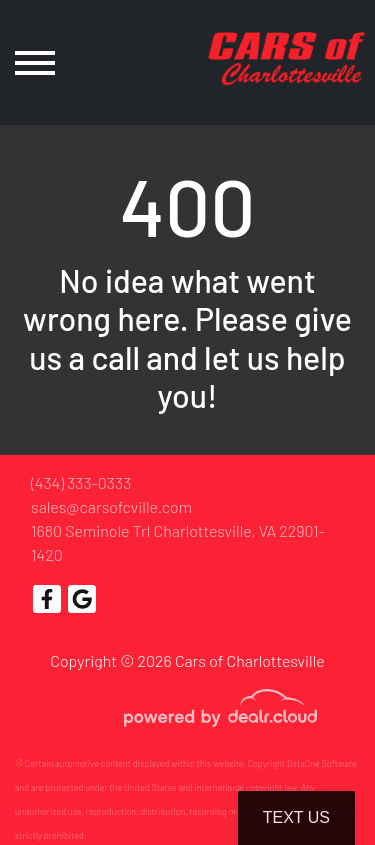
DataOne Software (322, 763)
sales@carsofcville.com (111, 506)
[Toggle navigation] (35, 62)
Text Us (296, 817)
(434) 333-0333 (81, 482)
